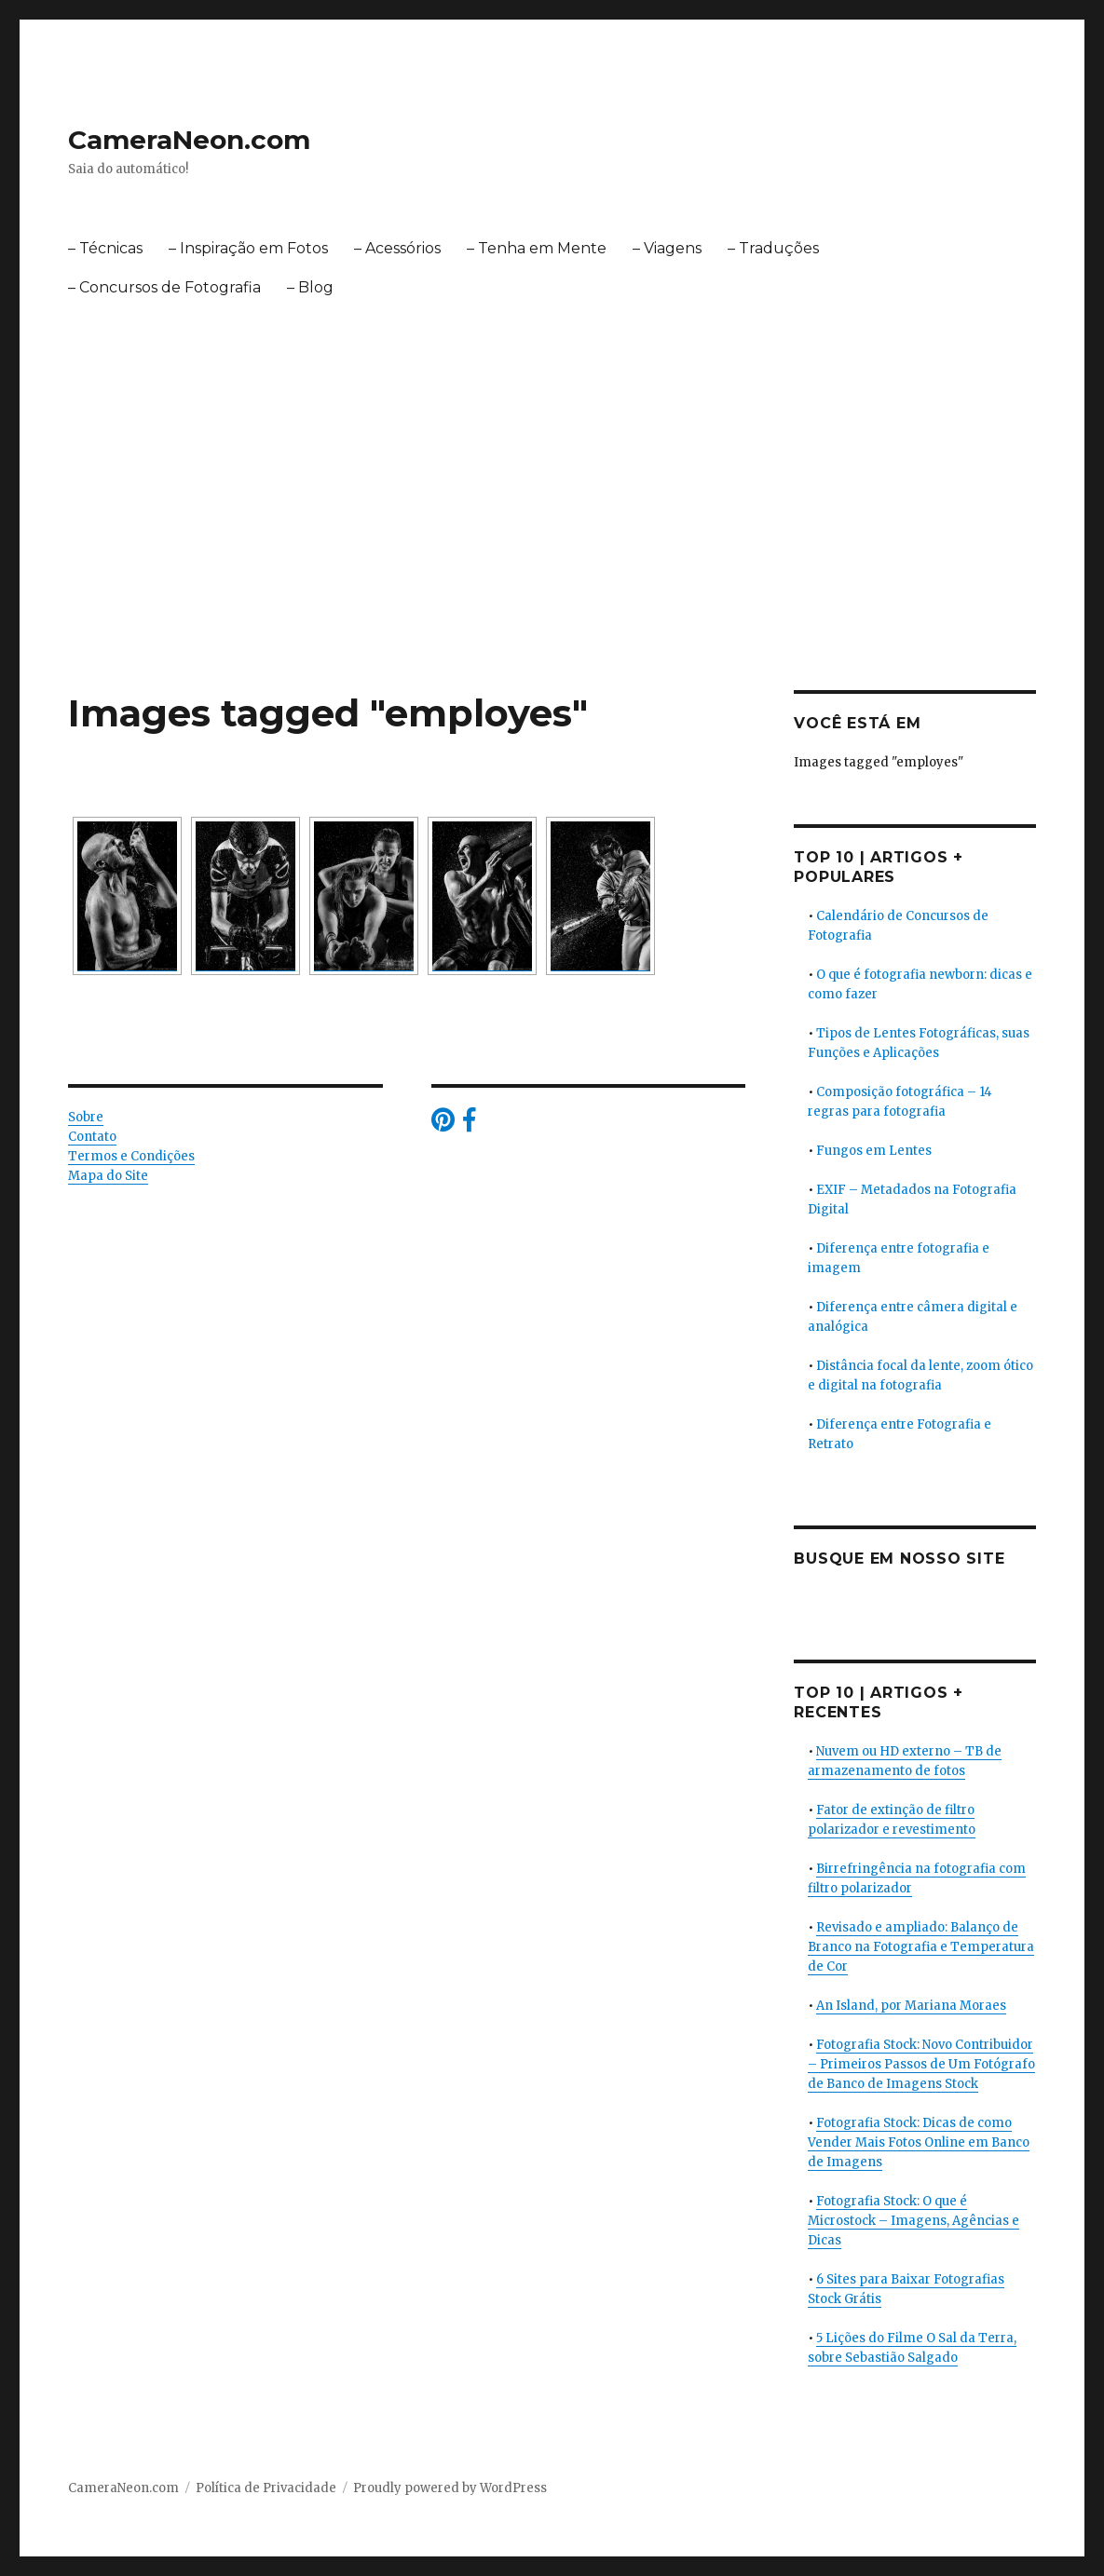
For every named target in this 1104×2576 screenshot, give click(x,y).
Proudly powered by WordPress (450, 2488)
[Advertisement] (555, 552)
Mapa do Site (108, 1176)
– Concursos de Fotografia (164, 287)
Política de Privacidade (266, 2488)
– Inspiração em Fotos (248, 248)
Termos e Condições (131, 1156)
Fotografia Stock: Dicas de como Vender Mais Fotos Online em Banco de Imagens (918, 2142)
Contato (92, 1137)
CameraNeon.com (189, 140)
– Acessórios (397, 248)
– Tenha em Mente (537, 248)
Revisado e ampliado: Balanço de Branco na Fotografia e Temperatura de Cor (921, 1946)
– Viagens (667, 248)
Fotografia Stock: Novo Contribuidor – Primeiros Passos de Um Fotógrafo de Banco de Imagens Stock (921, 2064)
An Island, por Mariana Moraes (911, 2005)
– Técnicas (105, 248)
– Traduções (773, 248)
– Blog (310, 287)
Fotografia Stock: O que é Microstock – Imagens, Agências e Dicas (913, 2220)
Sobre (85, 1117)
